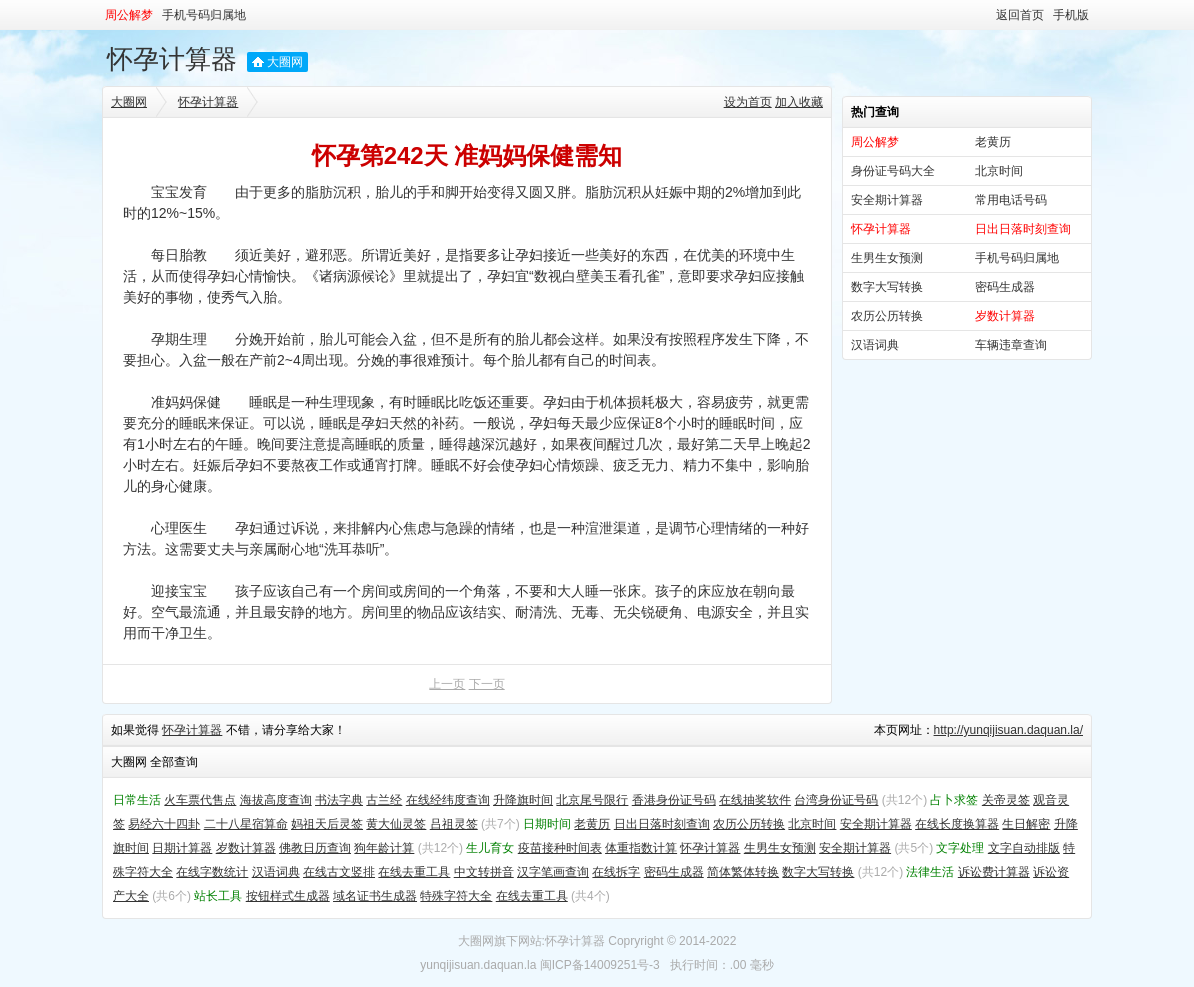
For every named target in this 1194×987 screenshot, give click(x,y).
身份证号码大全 (893, 171)
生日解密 (1026, 824)
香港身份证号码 (674, 800)
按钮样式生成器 (288, 896)
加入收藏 (799, 102)
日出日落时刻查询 (662, 824)
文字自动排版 (1024, 848)
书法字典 (339, 800)
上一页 (447, 684)
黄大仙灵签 (396, 824)
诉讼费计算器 (994, 872)
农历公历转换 (887, 316)
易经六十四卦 (164, 824)
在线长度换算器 (957, 824)
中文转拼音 (484, 872)
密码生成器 (1005, 287)
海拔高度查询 (276, 800)
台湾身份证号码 (836, 800)
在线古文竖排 (339, 872)
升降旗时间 (523, 800)
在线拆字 (616, 872)
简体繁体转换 (743, 872)
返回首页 (1020, 15)
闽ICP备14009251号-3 (600, 965)
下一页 (487, 684)
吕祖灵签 (454, 824)
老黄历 (993, 142)
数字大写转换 (887, 287)
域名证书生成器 (375, 896)
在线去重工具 (414, 872)
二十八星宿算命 (246, 824)
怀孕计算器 (172, 59)
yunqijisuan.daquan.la (478, 965)
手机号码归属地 (204, 15)
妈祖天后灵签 (327, 824)
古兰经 (384, 800)
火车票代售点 (200, 800)
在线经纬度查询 (448, 800)
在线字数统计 (212, 872)
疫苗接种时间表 (560, 848)
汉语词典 (875, 345)
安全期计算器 (887, 200)
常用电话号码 (1011, 200)
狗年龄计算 (384, 848)
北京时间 (999, 171)
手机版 (1071, 15)
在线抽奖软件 (755, 800)
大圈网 (285, 62)
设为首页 (748, 102)
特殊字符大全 (456, 896)
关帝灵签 (1006, 800)
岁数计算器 (246, 848)
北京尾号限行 (592, 800)
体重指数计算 (641, 848)
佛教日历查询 (315, 848)
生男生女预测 (887, 258)
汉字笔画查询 (553, 872)
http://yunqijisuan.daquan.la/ (1008, 730)
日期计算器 (182, 848)
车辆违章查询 (1011, 345)
